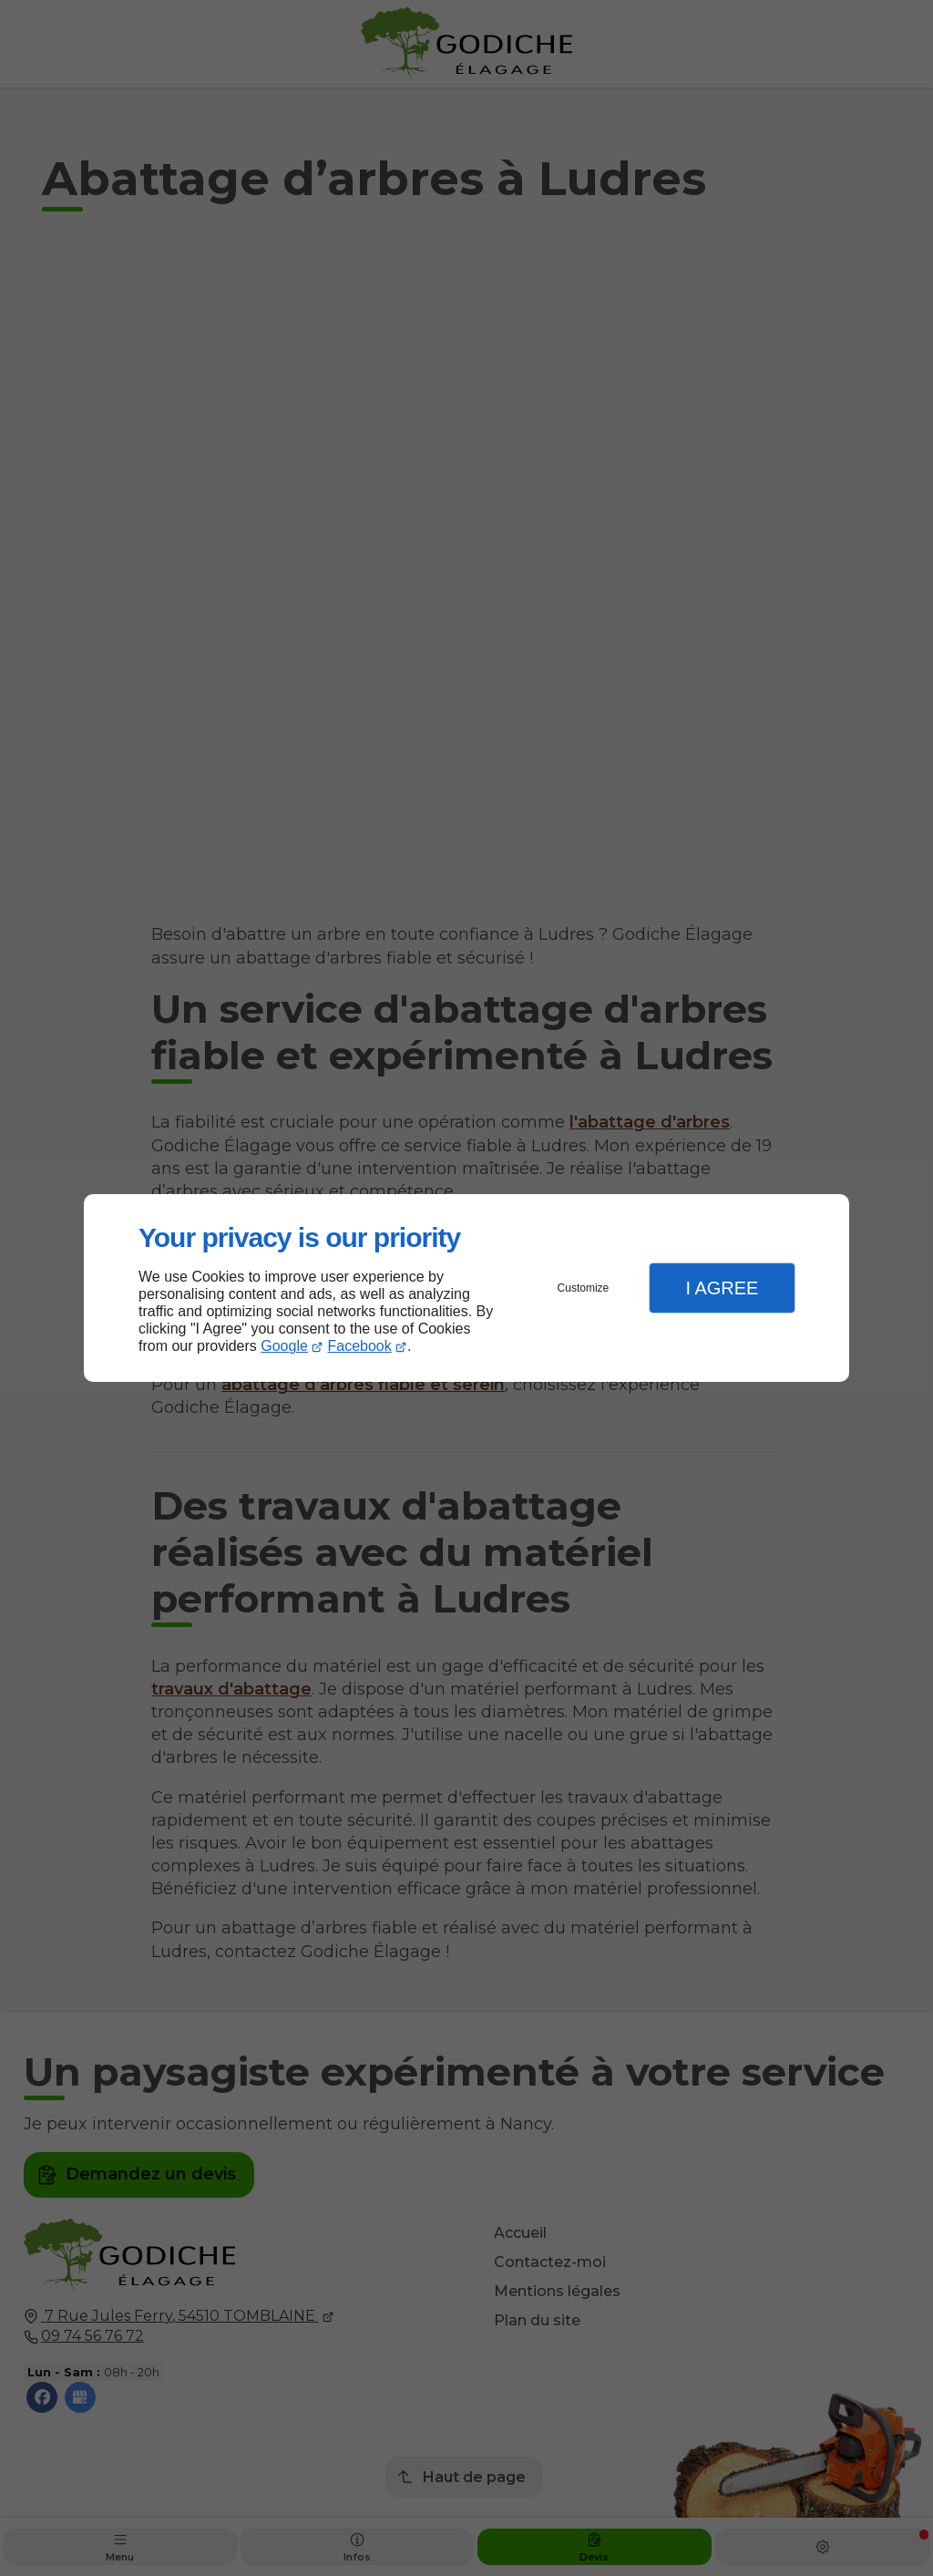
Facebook (360, 1346)
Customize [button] (584, 1288)
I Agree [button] (721, 1288)
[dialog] (466, 1288)
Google (284, 1346)
